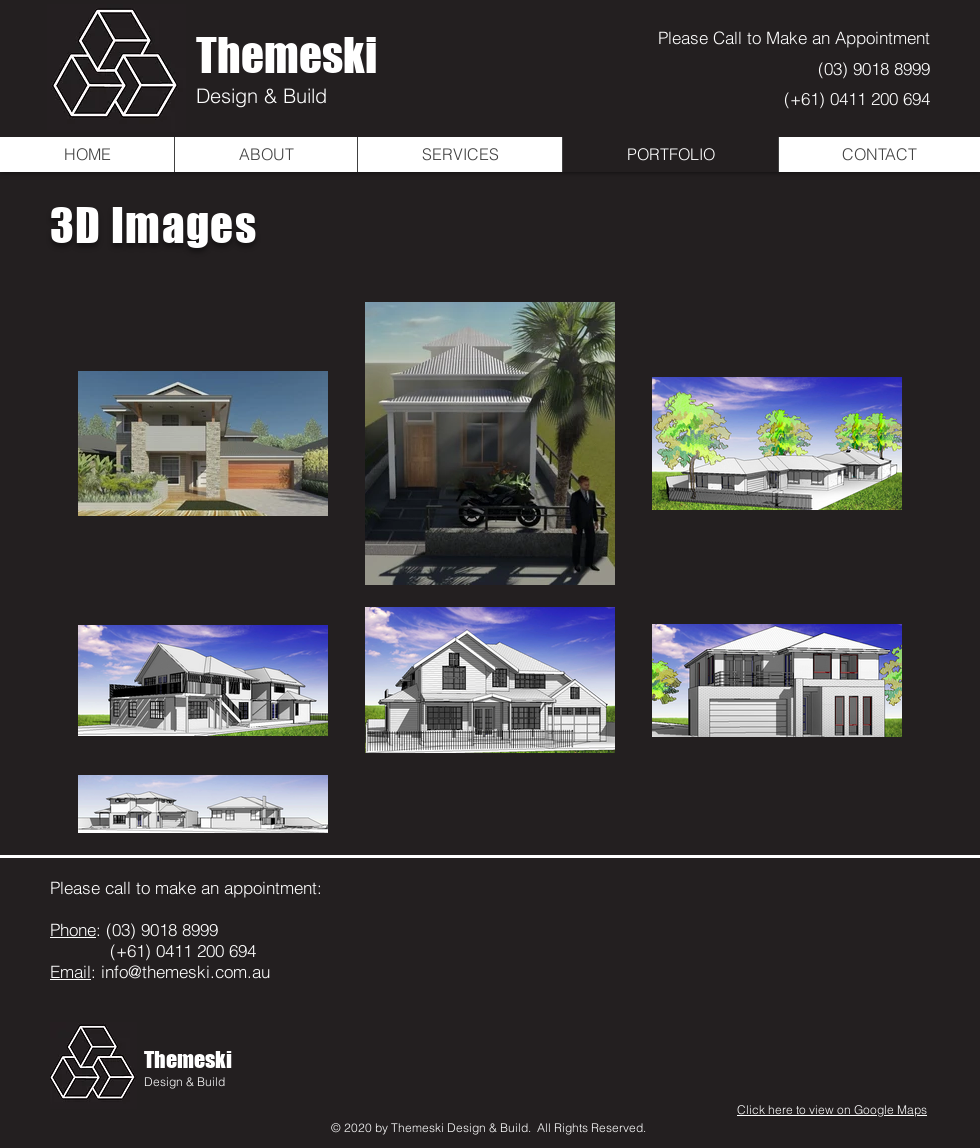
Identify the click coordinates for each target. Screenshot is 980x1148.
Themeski (286, 55)
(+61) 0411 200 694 (857, 98)
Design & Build (261, 95)
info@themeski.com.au (183, 971)
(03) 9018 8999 (874, 68)
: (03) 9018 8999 (134, 929)
